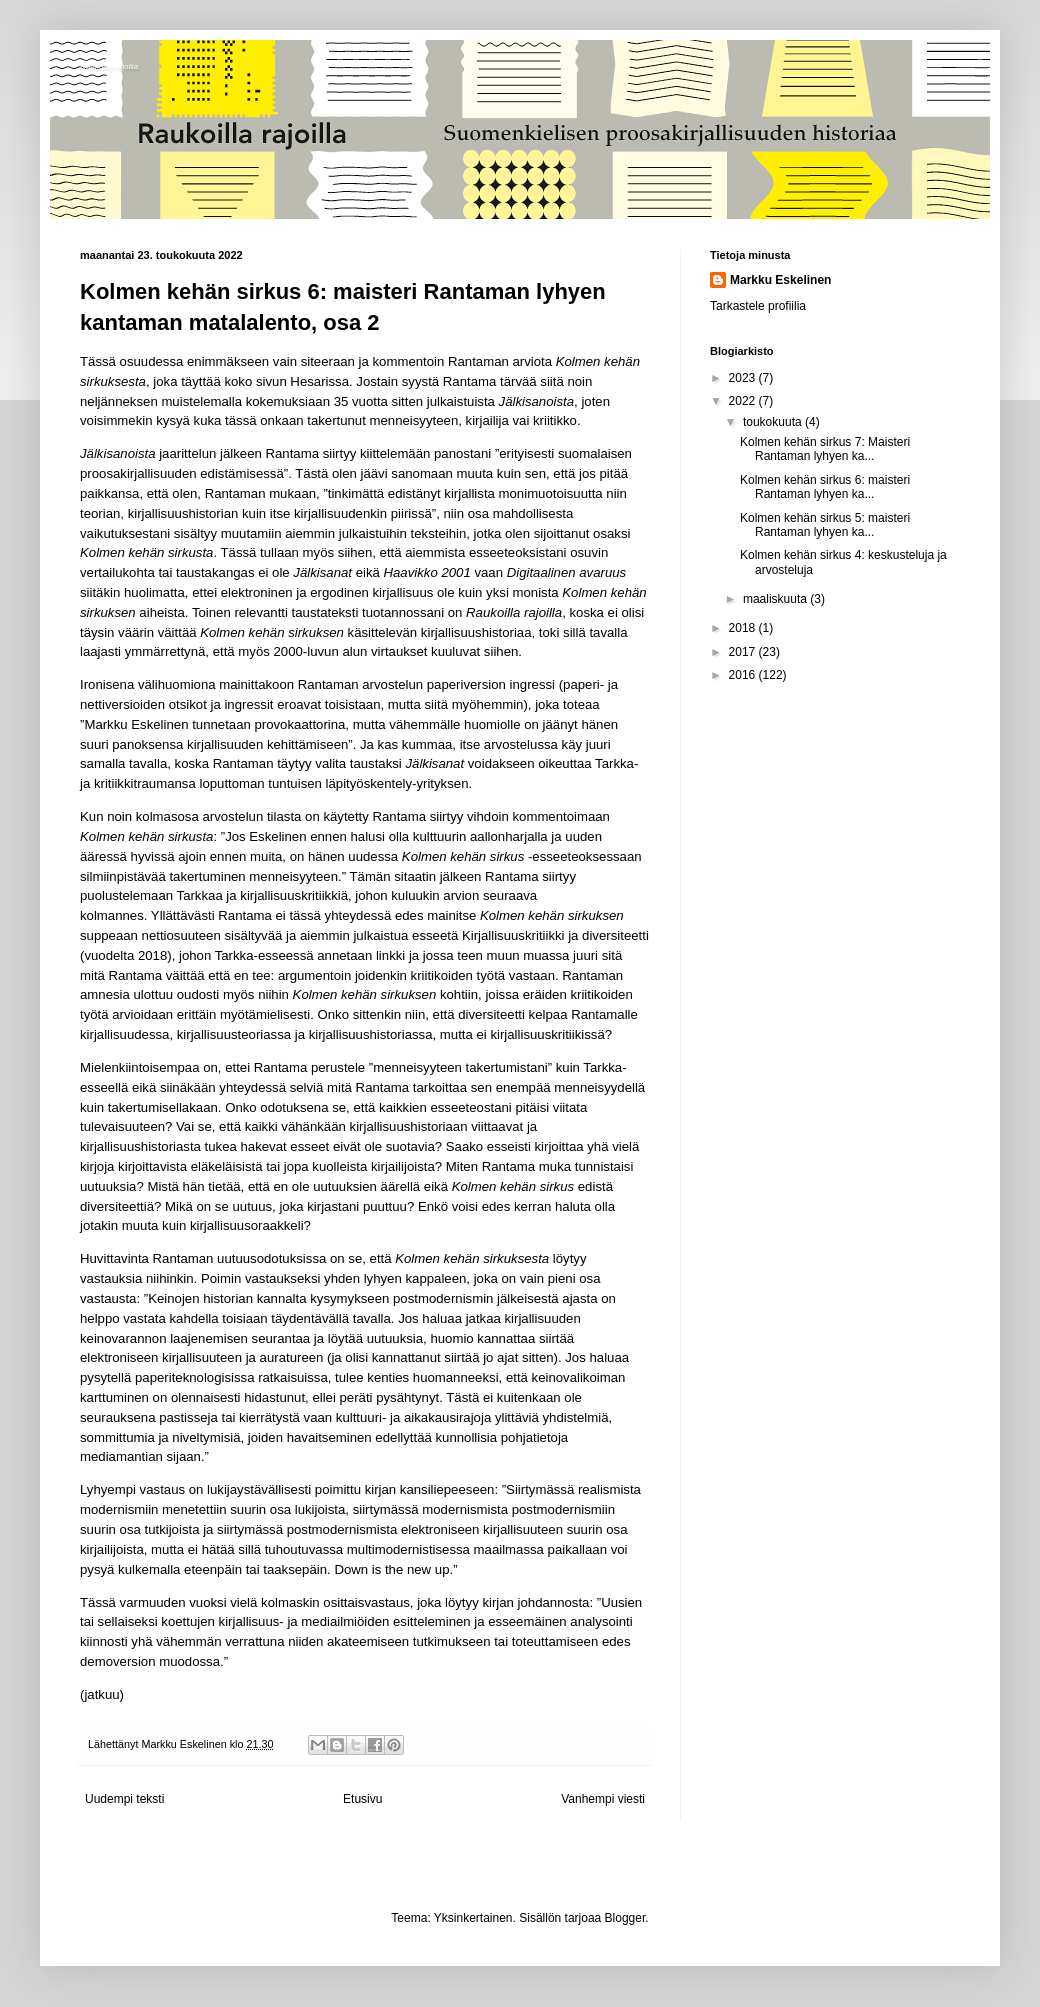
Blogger (625, 1918)
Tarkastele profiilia (758, 306)
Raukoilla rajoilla (109, 66)
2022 (744, 401)
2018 (744, 628)
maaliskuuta (776, 599)
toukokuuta (774, 422)
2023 (744, 378)
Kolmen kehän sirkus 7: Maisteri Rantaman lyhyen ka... (825, 449)
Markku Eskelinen (780, 280)
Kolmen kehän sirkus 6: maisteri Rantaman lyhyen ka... (825, 487)
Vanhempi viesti (603, 1799)
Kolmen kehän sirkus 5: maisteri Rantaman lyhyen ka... (825, 525)
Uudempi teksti (124, 1799)
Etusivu (362, 1799)
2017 (744, 652)
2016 (744, 675)
